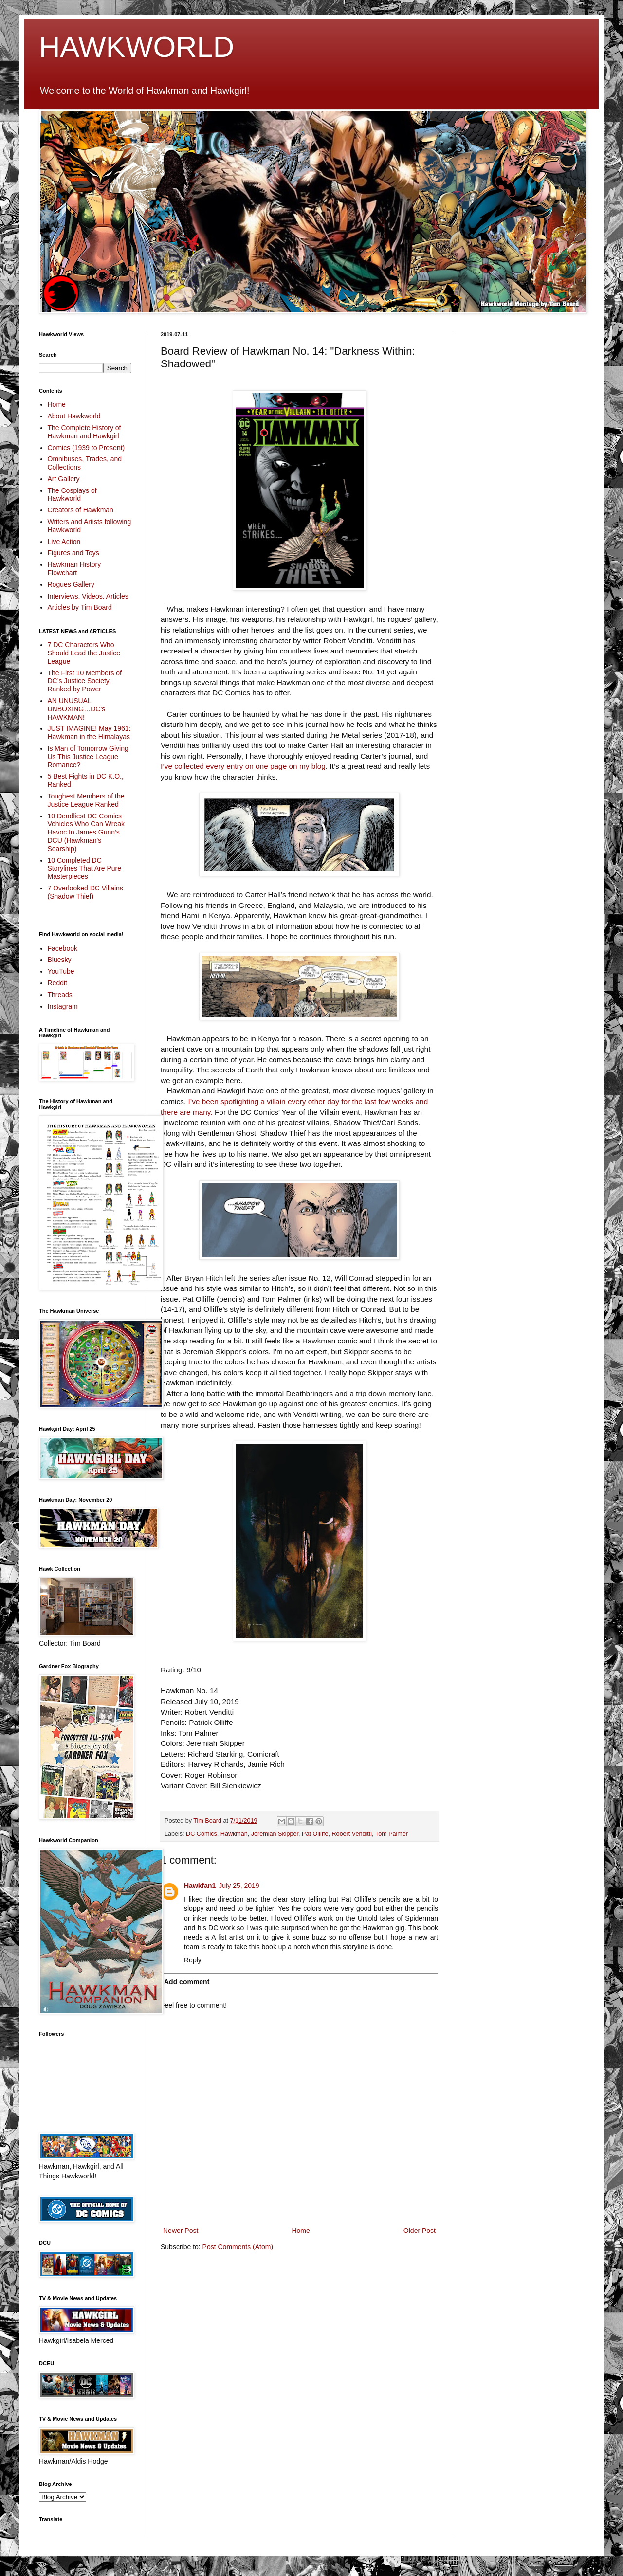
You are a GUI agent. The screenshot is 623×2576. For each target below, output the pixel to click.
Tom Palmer (391, 1834)
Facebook (62, 948)
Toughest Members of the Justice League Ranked (86, 800)
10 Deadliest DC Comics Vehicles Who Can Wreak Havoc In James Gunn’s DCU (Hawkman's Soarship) (86, 832)
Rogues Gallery (71, 584)
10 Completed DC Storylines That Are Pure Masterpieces (84, 868)
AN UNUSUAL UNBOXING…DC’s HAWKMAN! (77, 709)
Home (301, 2230)
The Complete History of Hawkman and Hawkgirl (84, 432)
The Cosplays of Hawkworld (72, 495)
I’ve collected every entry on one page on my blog (243, 766)
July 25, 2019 (239, 1885)
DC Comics (201, 1834)
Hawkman (234, 1834)
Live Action (64, 541)
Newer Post (180, 2230)
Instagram (63, 1006)
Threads (60, 994)
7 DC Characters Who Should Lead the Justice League (84, 653)
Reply (193, 1960)
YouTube (61, 971)
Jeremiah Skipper (274, 1834)
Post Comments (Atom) (237, 2246)
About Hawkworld (74, 416)
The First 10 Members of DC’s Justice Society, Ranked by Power (85, 681)
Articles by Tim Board (80, 607)
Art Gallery (64, 479)
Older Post (419, 2230)
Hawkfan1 (200, 1885)
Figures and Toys (73, 553)
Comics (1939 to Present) (86, 448)
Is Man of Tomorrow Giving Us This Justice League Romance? (88, 756)
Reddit (57, 983)
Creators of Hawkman (80, 510)
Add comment (186, 1982)
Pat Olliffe (315, 1834)
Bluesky (60, 959)
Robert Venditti (351, 1834)
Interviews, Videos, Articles (88, 596)
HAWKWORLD (136, 47)
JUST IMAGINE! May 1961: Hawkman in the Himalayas (89, 733)
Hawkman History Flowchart (74, 569)
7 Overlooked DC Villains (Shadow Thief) (85, 892)
